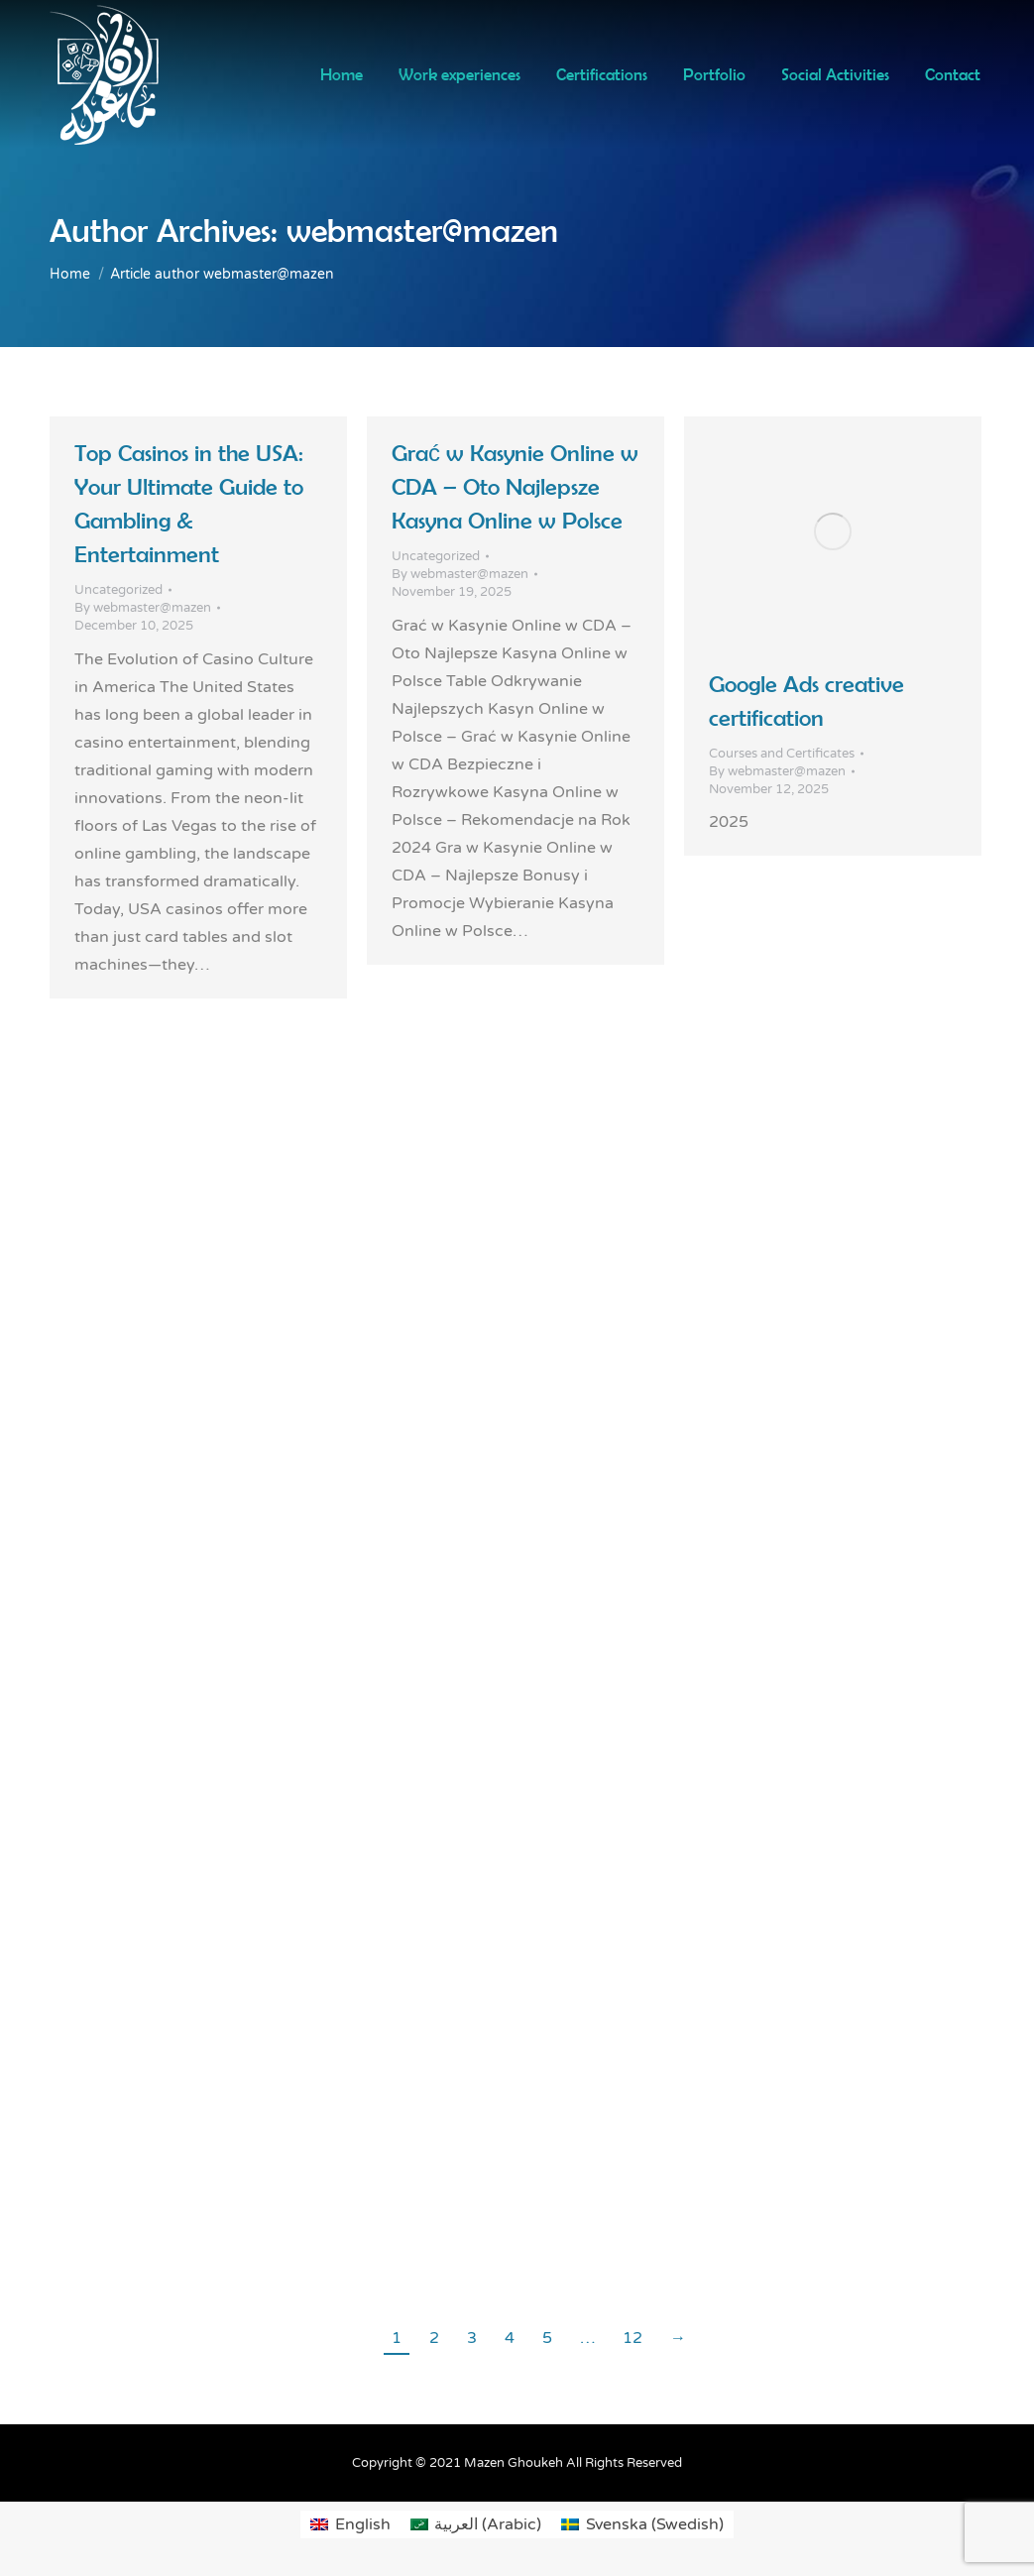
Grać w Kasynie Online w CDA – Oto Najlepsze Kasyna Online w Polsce (515, 486)
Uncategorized (118, 590)
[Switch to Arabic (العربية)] (476, 2524)
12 (632, 2338)
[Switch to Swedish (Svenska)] (642, 2524)
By (142, 608)
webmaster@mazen (422, 230)
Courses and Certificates (782, 753)
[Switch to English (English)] (350, 2524)
